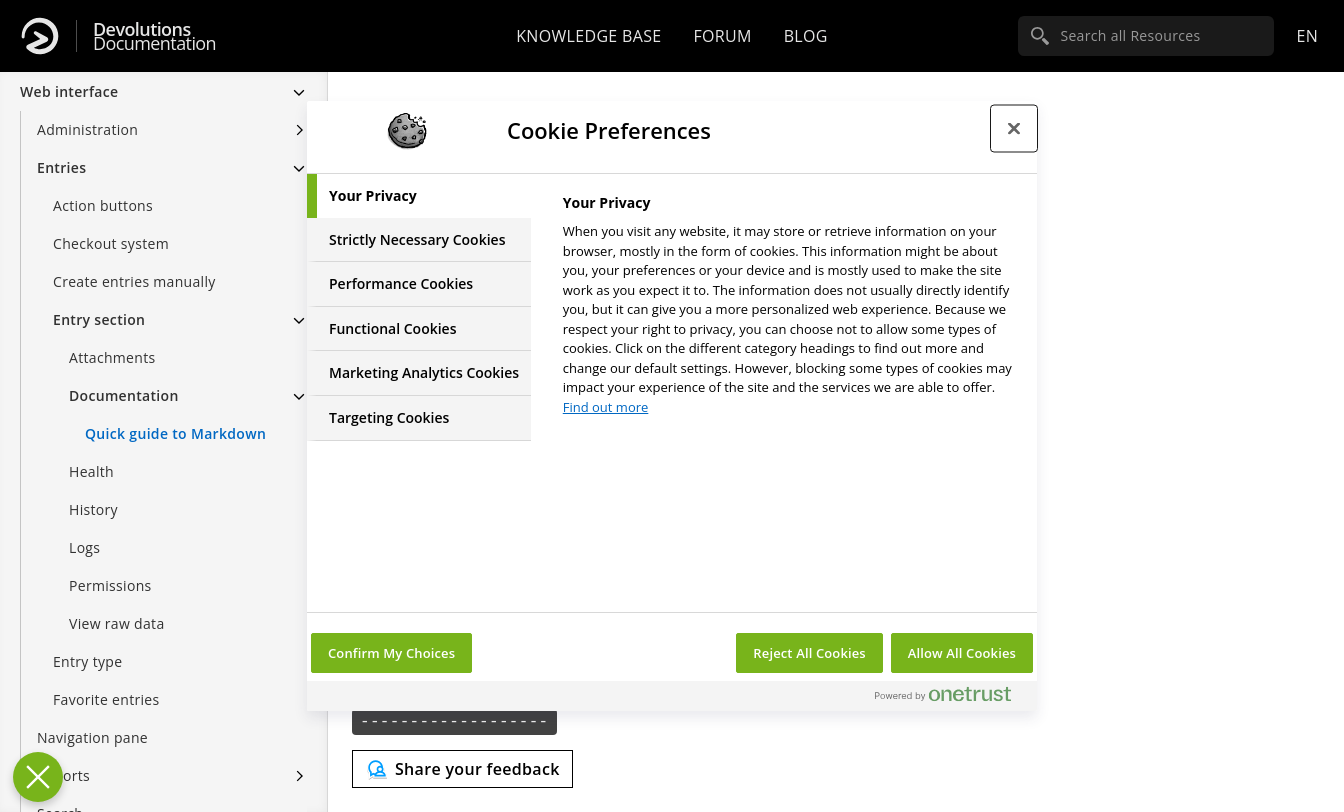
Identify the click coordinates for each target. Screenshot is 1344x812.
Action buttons (103, 205)
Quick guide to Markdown (175, 433)
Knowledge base (588, 36)
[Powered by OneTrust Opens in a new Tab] (951, 698)
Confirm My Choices (391, 653)
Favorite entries (106, 699)
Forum (722, 36)
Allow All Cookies (962, 653)
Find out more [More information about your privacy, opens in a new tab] (606, 407)
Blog (806, 36)
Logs (84, 547)
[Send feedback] (462, 769)
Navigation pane (92, 737)
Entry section (99, 319)
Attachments (112, 357)
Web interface (69, 91)
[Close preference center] (1014, 128)
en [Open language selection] (1307, 36)
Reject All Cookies (809, 653)
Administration (87, 129)
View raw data (117, 623)
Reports (63, 775)
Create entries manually (134, 281)
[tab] (419, 196)
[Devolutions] (40, 36)
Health (91, 471)
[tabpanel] (791, 310)
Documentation (154, 36)
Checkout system (111, 243)
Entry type (87, 661)
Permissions (110, 585)
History (93, 509)
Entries (61, 167)
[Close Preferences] (38, 777)
